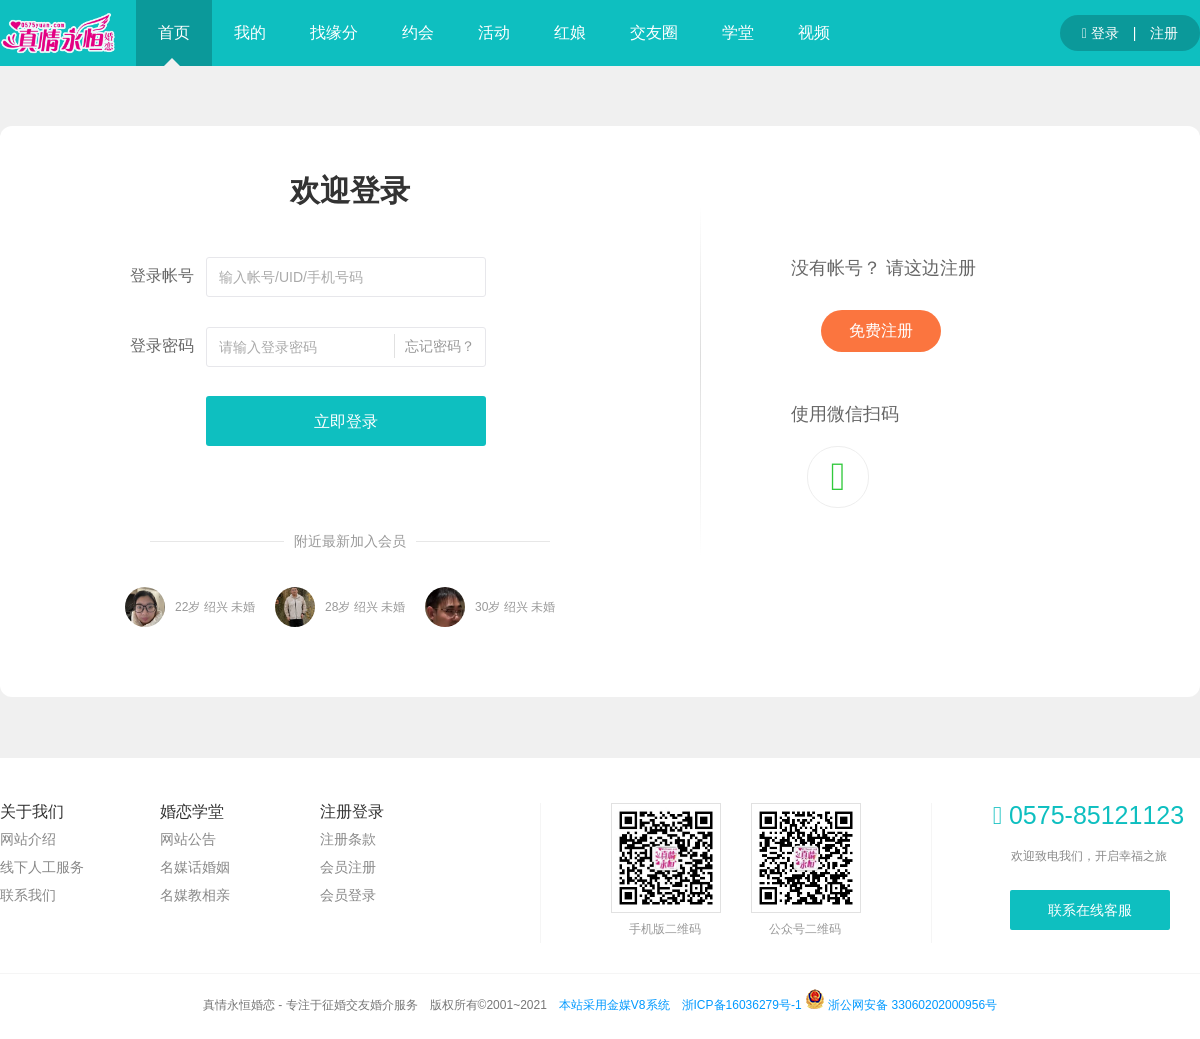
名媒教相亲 (195, 895)
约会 (418, 32)
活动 (494, 32)
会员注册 (348, 867)
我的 (250, 32)
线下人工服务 (42, 867)
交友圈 (654, 32)
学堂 (738, 32)
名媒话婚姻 (195, 867)
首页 (174, 32)
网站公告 (188, 839)
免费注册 (881, 330)
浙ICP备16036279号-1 (742, 1005)
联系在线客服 (1090, 910)
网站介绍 (28, 839)
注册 (1164, 33)
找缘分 (334, 32)
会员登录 (348, 895)
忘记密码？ (440, 346)
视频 (814, 32)
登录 (1100, 34)
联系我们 (28, 895)
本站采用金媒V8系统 (614, 1005)
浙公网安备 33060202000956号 (901, 1005)
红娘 (570, 32)
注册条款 (348, 839)
